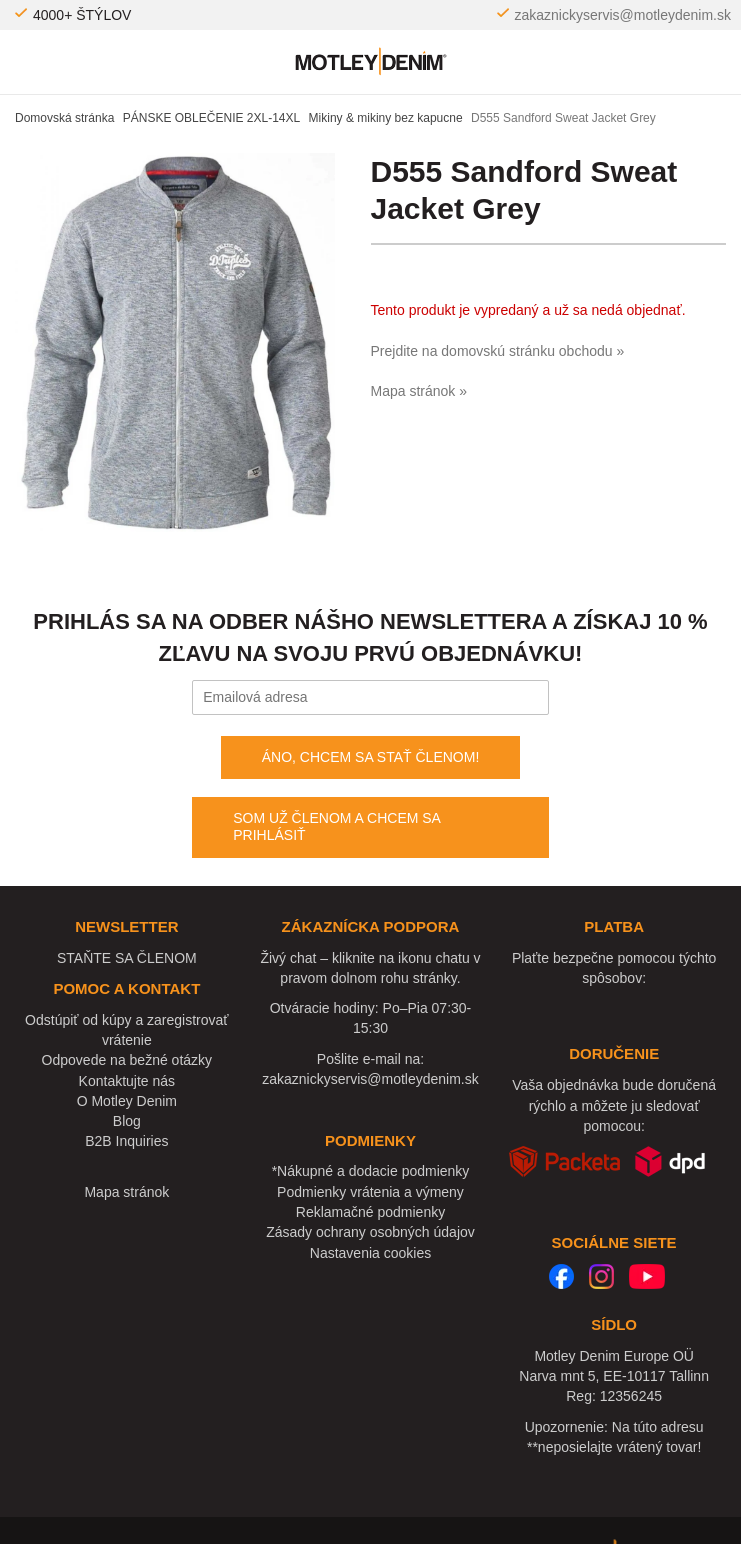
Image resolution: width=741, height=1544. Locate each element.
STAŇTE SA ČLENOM (127, 958)
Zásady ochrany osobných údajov (370, 1232)
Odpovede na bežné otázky (127, 1060)
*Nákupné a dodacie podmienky (371, 1171)
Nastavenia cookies (370, 1253)
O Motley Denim (127, 1101)
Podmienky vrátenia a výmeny (370, 1192)
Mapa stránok (126, 1192)
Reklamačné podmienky (370, 1212)
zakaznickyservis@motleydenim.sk (623, 15)
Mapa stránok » (419, 391)
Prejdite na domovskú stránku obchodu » (498, 351)
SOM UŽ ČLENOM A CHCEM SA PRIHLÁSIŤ (337, 827)
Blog (127, 1121)
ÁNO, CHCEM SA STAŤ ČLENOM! (371, 757)
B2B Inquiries (126, 1141)
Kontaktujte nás (127, 1081)
